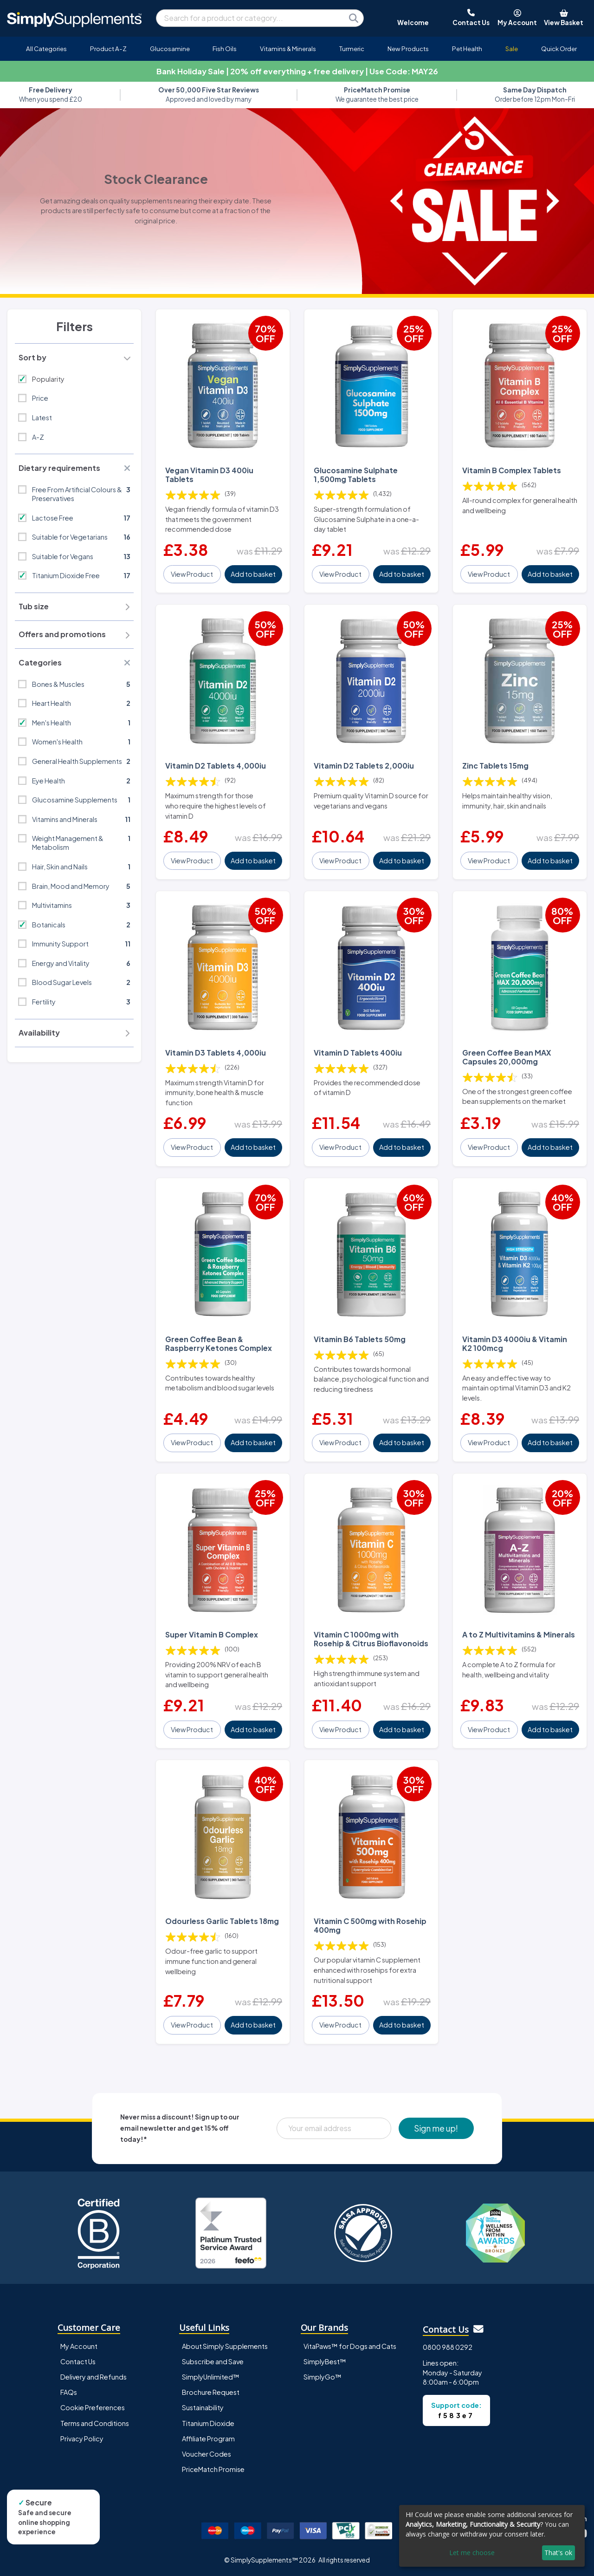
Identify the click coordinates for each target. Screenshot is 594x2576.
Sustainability (203, 2407)
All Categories (46, 48)
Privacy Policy (81, 2438)
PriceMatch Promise (213, 2469)
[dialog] (492, 2536)
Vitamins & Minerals (288, 48)
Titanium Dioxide (208, 2423)
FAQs (68, 2392)
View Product (192, 574)
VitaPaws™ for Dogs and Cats (349, 2346)
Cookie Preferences (92, 2407)
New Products (408, 48)
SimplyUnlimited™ (210, 2377)
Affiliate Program (208, 2438)
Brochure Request (210, 2392)
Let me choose (472, 2552)
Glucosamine (170, 48)
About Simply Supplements (225, 2346)
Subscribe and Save (213, 2361)
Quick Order (559, 48)
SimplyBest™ (324, 2361)
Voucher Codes (206, 2454)
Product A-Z (108, 48)
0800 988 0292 (447, 2347)
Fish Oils (225, 48)
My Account (78, 2346)
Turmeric (351, 48)
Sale (511, 48)
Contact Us (78, 2361)
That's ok (558, 2552)
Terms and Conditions (94, 2423)
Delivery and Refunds (93, 2377)
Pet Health (467, 48)
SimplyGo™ (322, 2377)
